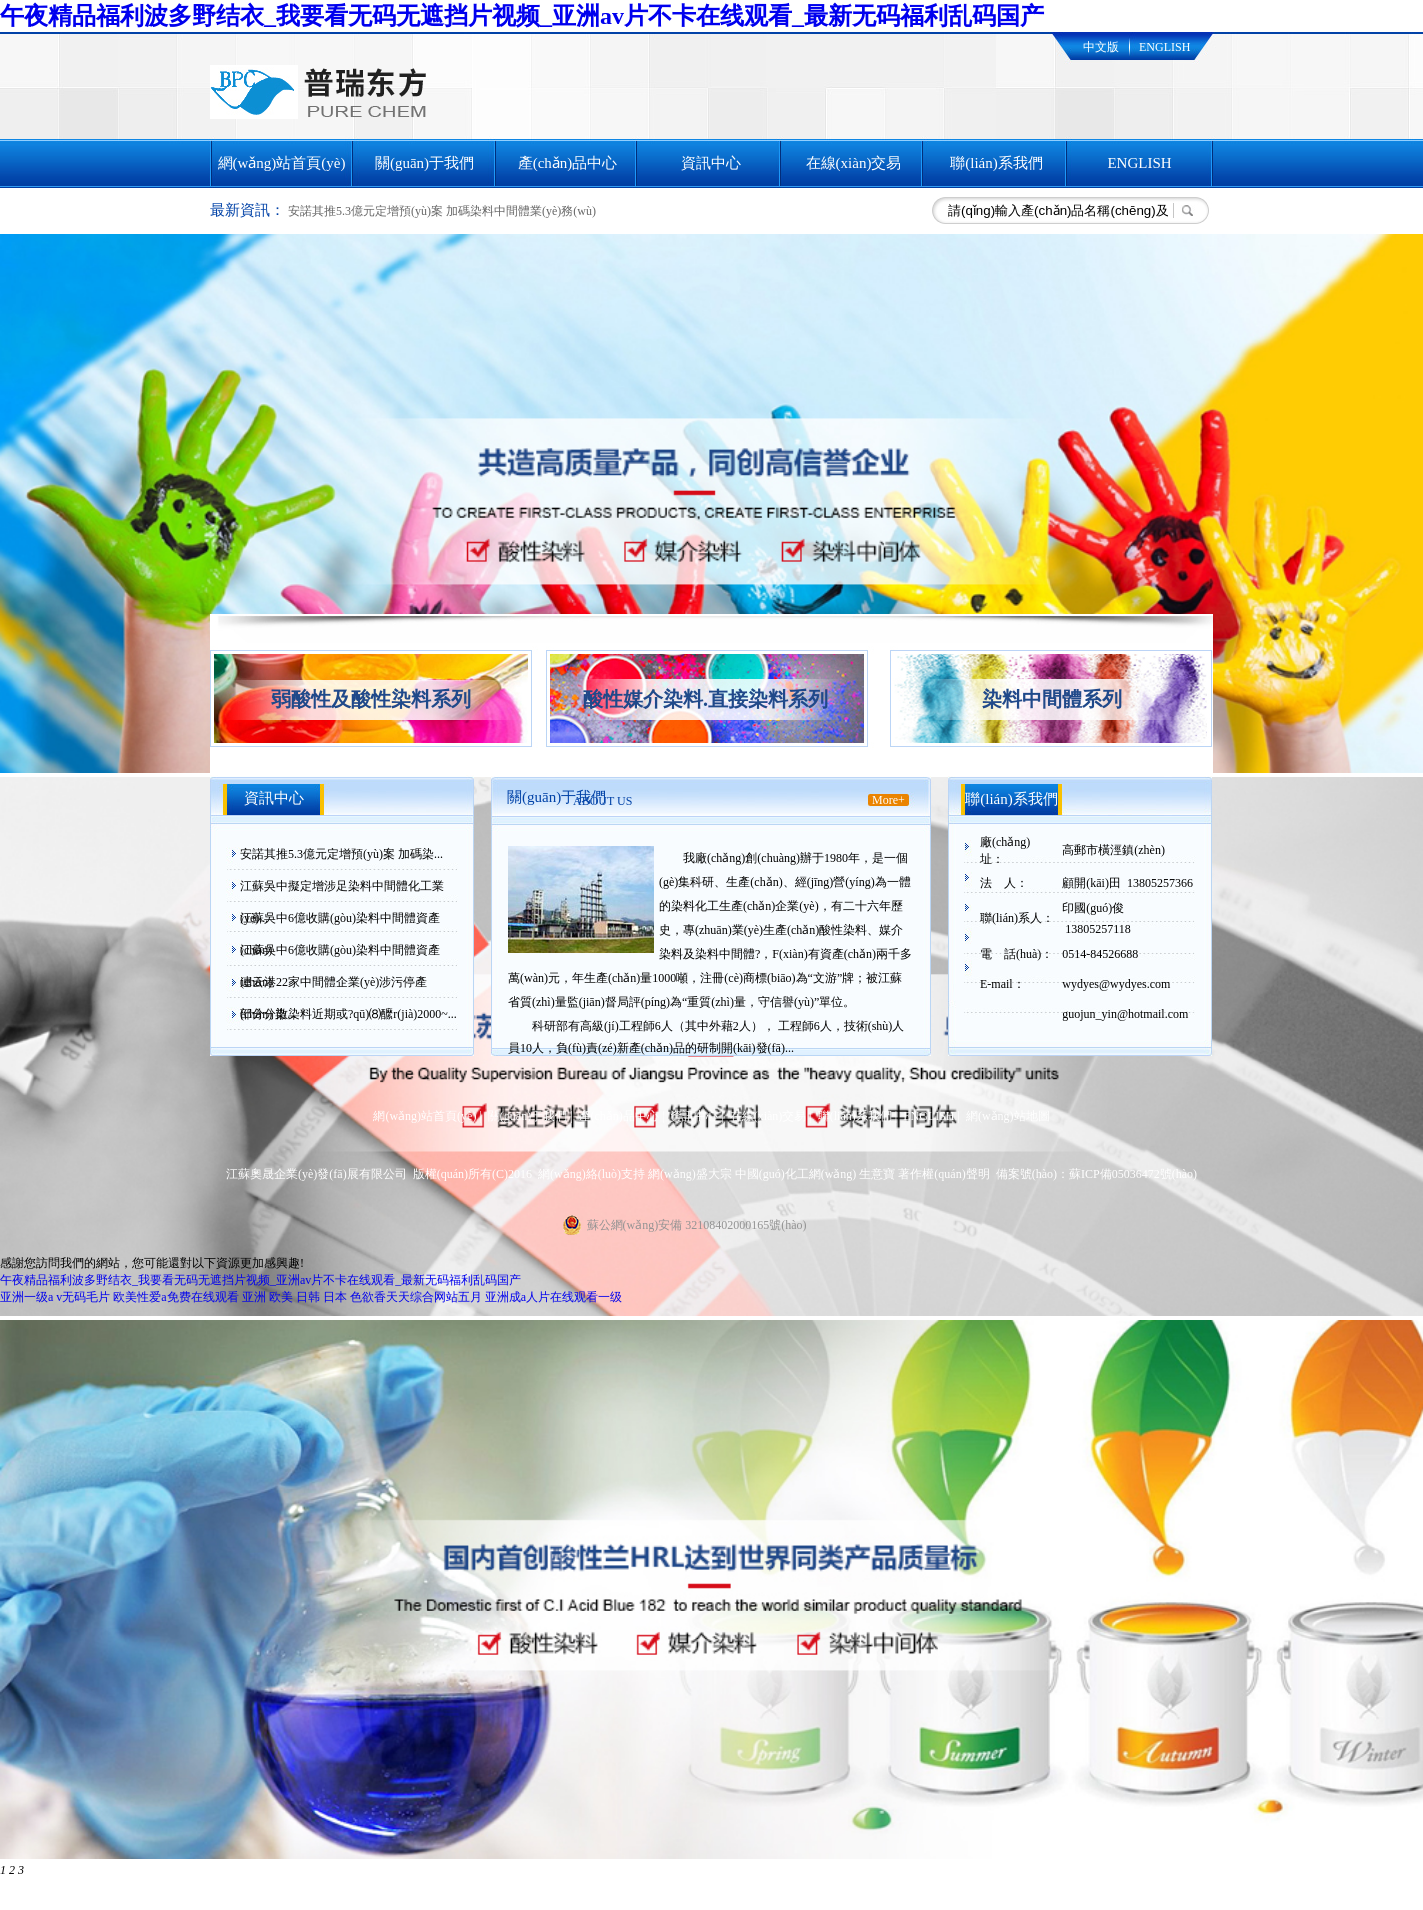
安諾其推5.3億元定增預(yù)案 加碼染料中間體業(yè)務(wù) (442, 211)
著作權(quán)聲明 (943, 1174)
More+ (888, 800)
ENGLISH (1164, 47)
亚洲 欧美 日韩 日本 (294, 1297)
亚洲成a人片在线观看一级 (553, 1297)
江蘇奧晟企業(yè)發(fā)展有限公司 (316, 1174)
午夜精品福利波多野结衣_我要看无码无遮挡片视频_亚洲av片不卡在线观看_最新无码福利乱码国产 (522, 16)
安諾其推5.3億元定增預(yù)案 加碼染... (341, 854)
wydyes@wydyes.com (1116, 984)
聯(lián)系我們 (996, 163)
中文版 (1101, 47)
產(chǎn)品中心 (568, 163)
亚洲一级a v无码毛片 (55, 1297)
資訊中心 (711, 163)
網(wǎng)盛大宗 (690, 1174)
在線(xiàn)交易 (854, 163)
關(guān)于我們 (424, 163)
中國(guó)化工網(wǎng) (796, 1174)
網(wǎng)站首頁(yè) (282, 163)
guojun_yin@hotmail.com (1125, 1014)
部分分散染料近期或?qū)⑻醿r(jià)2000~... (348, 1014)
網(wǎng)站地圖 (1008, 1116)
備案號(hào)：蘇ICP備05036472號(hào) (1096, 1174)
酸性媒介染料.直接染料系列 (705, 699)
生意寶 (877, 1174)
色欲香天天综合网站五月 (416, 1297)
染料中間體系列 (1052, 699)
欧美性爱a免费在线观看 (175, 1297)
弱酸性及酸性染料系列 (371, 699)
